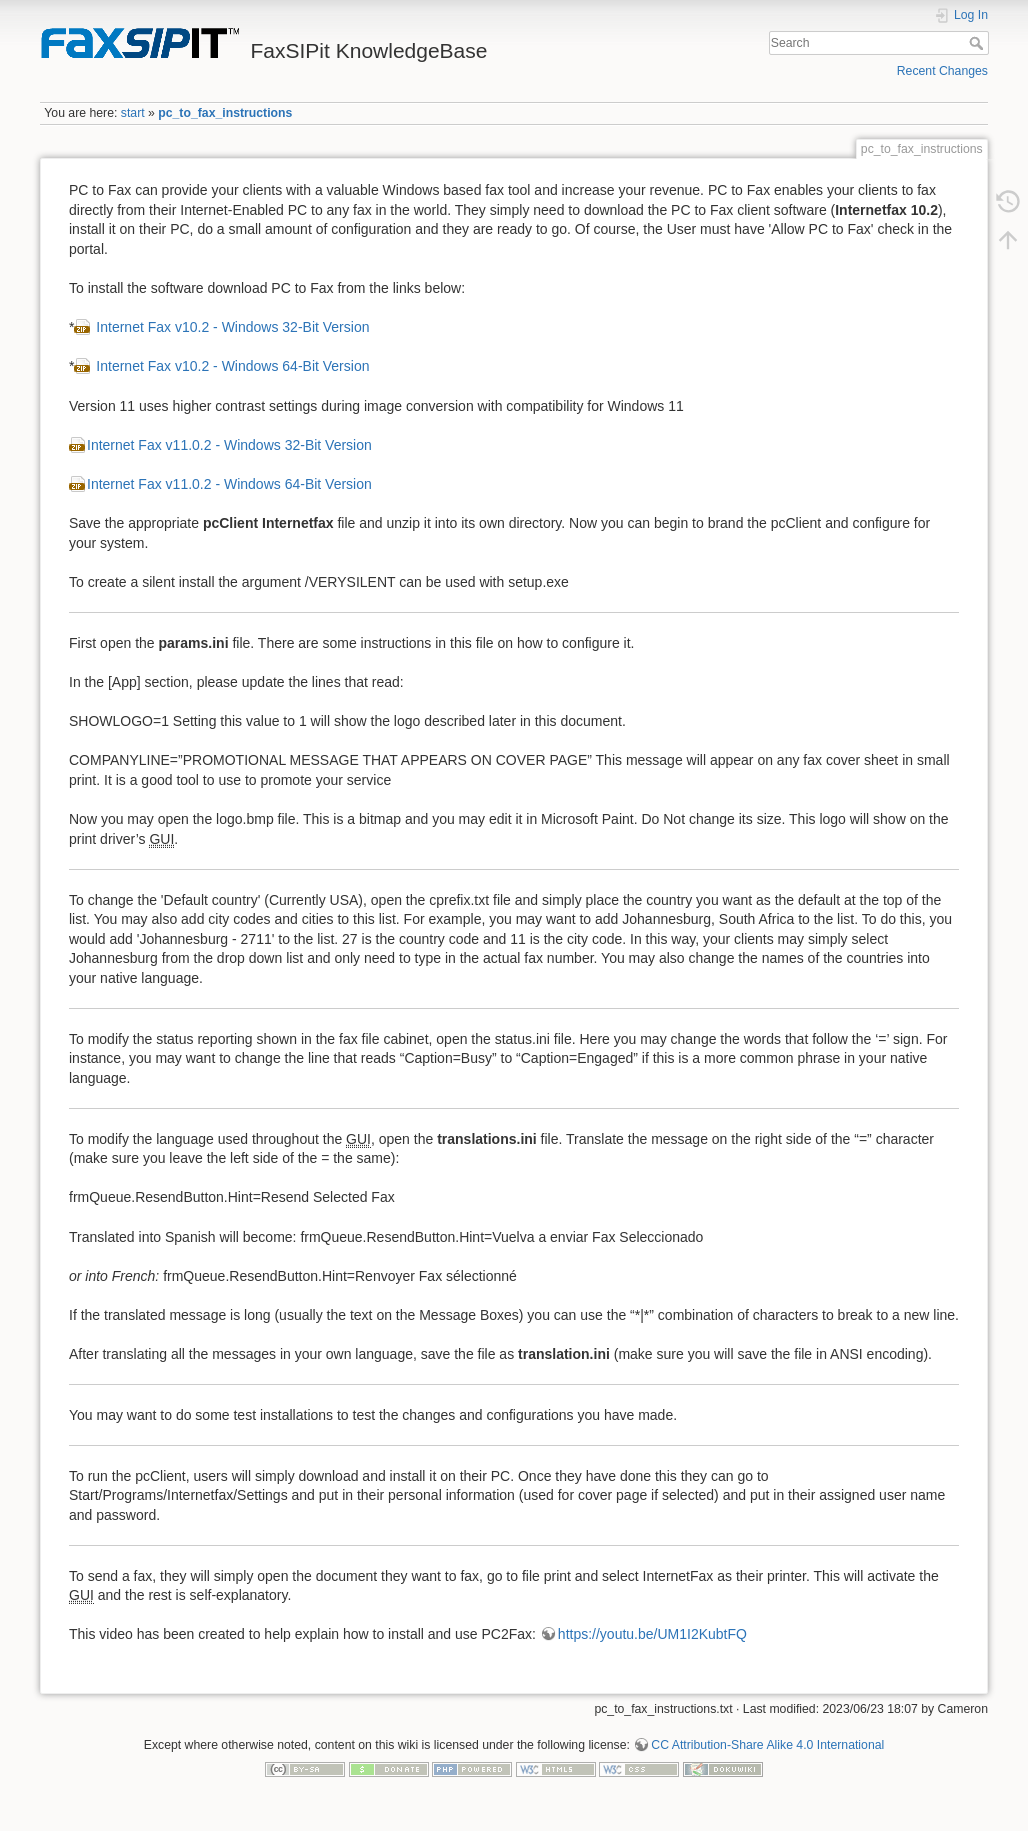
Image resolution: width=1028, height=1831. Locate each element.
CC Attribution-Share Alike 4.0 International (767, 1745)
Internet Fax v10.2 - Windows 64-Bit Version (230, 366)
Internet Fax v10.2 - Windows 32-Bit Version (230, 327)
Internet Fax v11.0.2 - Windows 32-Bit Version (229, 445)
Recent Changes (942, 71)
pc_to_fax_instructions (225, 113)
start (133, 113)
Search (978, 43)
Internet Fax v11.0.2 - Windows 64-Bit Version (229, 484)
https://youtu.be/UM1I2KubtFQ (652, 1634)
